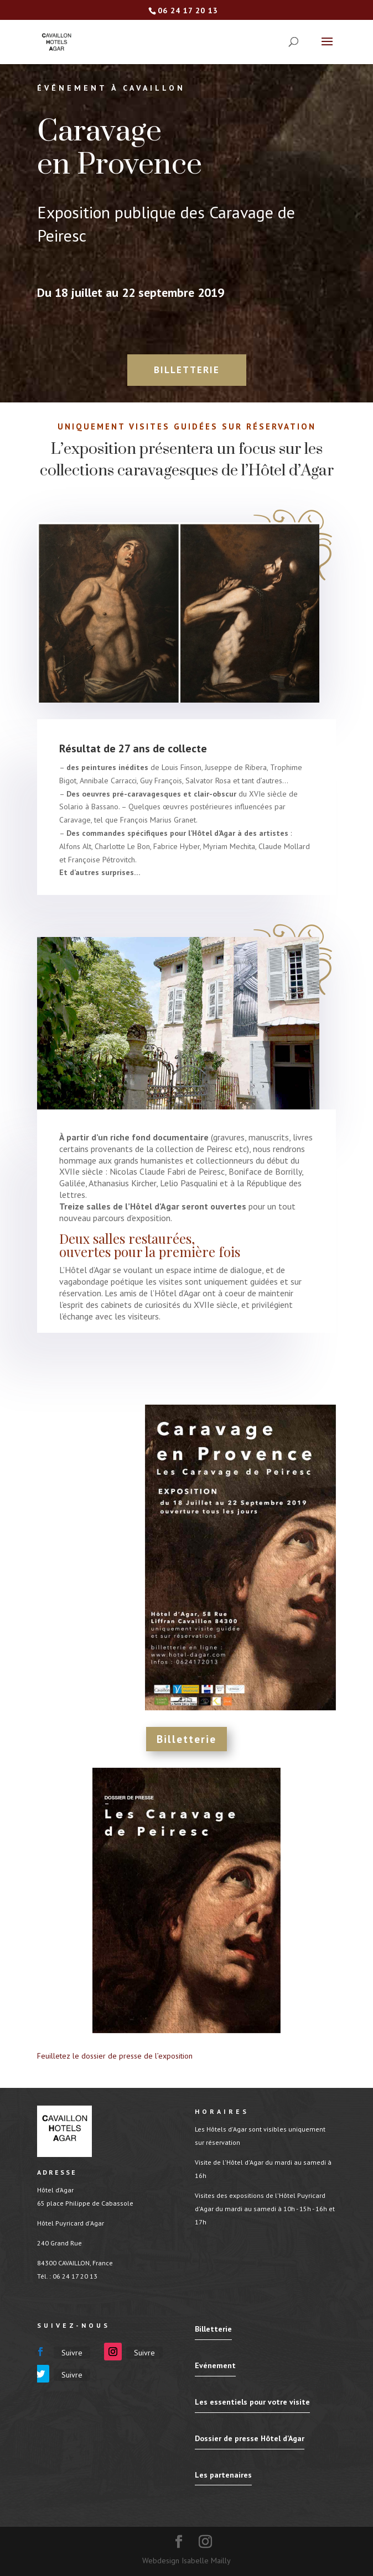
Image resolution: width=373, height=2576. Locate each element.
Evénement (215, 2365)
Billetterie (187, 370)
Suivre (71, 2353)
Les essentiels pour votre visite (252, 2402)
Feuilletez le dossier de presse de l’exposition (115, 2056)
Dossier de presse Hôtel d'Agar (249, 2438)
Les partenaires (223, 2475)
